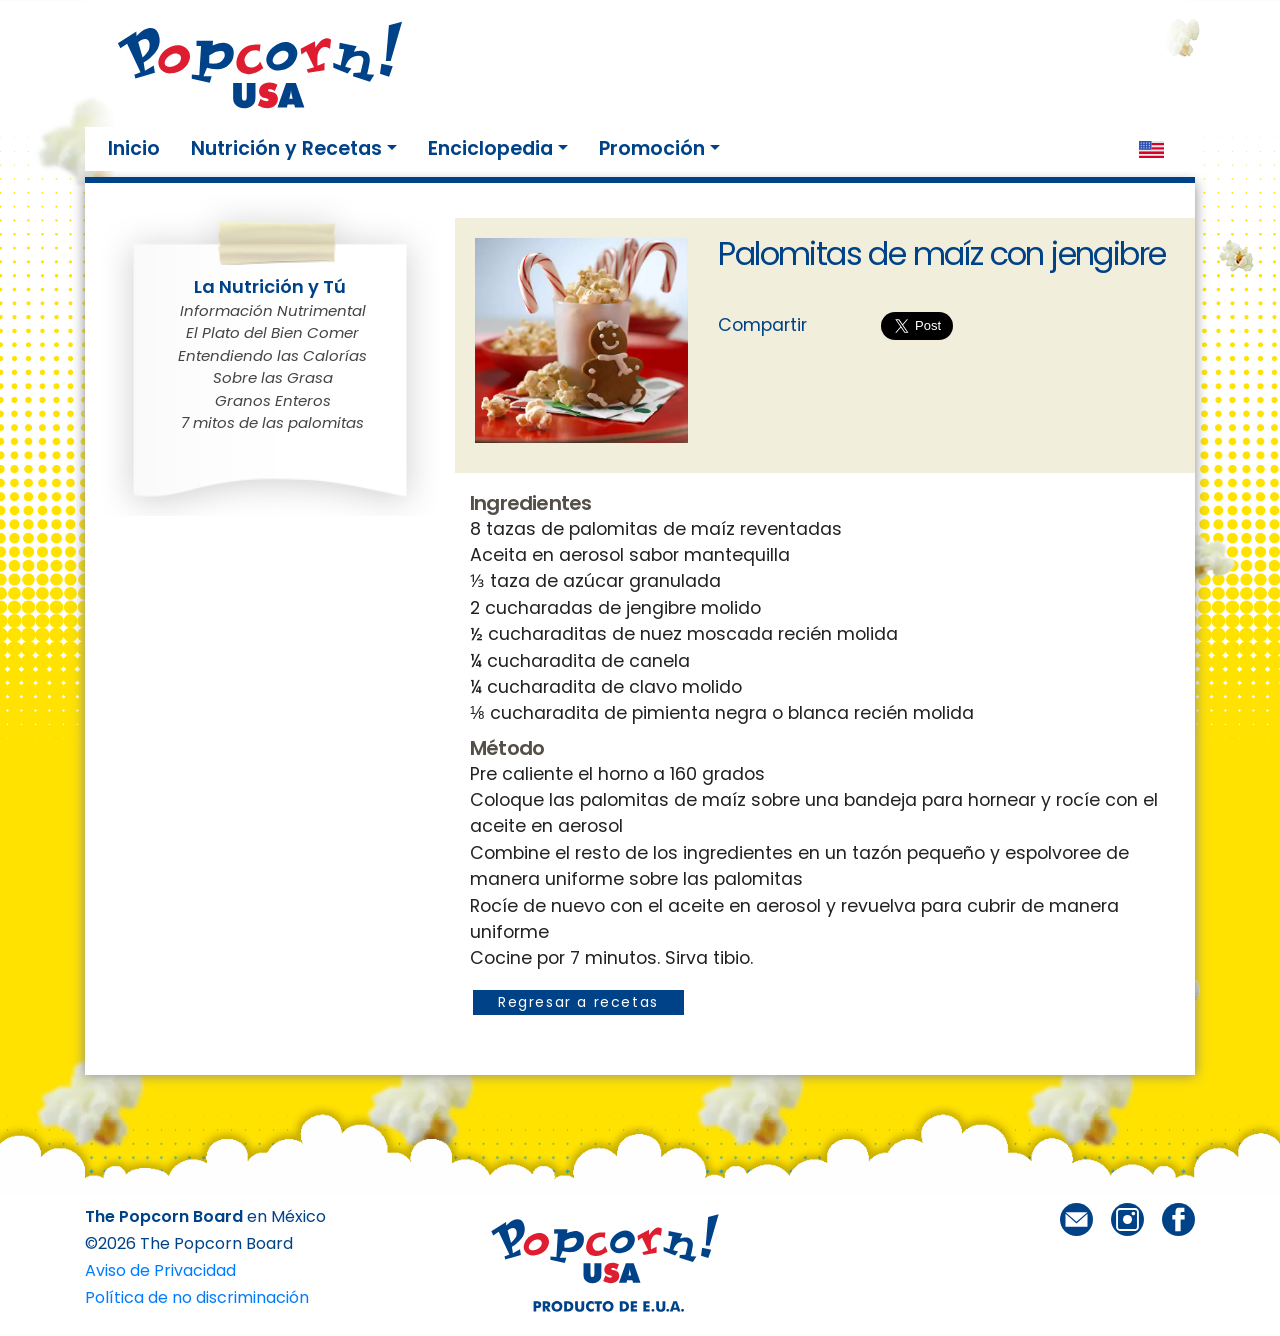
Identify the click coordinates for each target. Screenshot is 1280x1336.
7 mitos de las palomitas (272, 422)
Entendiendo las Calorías (272, 355)
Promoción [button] (652, 148)
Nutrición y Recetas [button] (286, 148)
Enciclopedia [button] (490, 148)
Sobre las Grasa (273, 377)
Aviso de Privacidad (160, 1270)
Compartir (762, 325)
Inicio (138, 148)
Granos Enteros (273, 400)
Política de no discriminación (197, 1297)
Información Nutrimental (273, 310)
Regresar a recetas (578, 1002)
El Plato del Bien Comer (272, 332)
